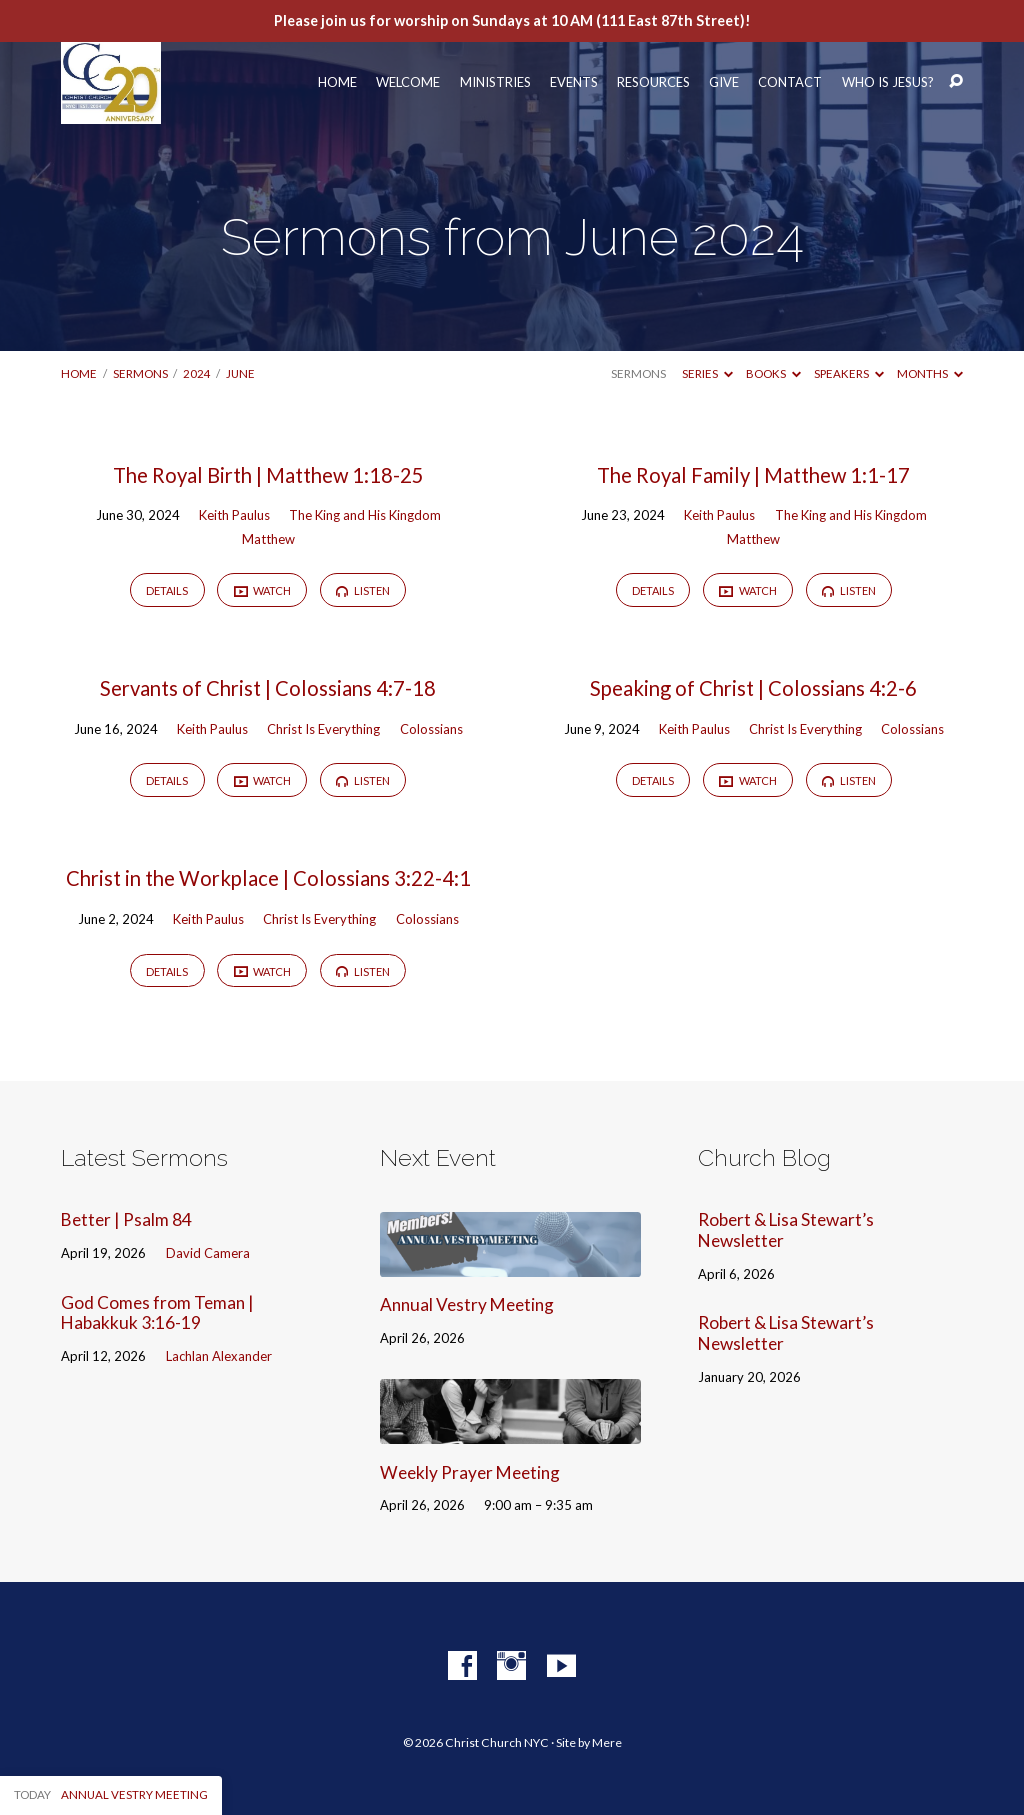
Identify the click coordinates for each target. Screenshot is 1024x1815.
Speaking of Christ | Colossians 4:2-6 (753, 688)
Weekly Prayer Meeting (470, 1472)
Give (724, 82)
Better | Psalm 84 (126, 1219)
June (240, 373)
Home (337, 82)
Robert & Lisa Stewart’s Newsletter (786, 1230)
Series (707, 373)
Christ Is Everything (323, 729)
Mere (607, 1742)
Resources (653, 82)
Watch (263, 591)
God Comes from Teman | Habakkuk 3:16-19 (157, 1313)
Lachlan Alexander (219, 1356)
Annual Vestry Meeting (467, 1304)
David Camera (208, 1253)
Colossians (431, 729)
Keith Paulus (234, 515)
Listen (363, 590)
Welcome (408, 82)
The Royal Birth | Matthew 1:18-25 (268, 475)
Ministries (495, 82)
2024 (197, 373)
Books (773, 373)
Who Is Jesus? (888, 82)
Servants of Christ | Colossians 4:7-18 (268, 688)
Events (574, 82)
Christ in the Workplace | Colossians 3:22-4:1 (268, 878)
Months (930, 373)
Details (167, 590)
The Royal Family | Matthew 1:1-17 (753, 475)
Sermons (140, 373)
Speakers (849, 373)
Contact (790, 82)
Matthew (268, 539)
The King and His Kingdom (365, 515)
